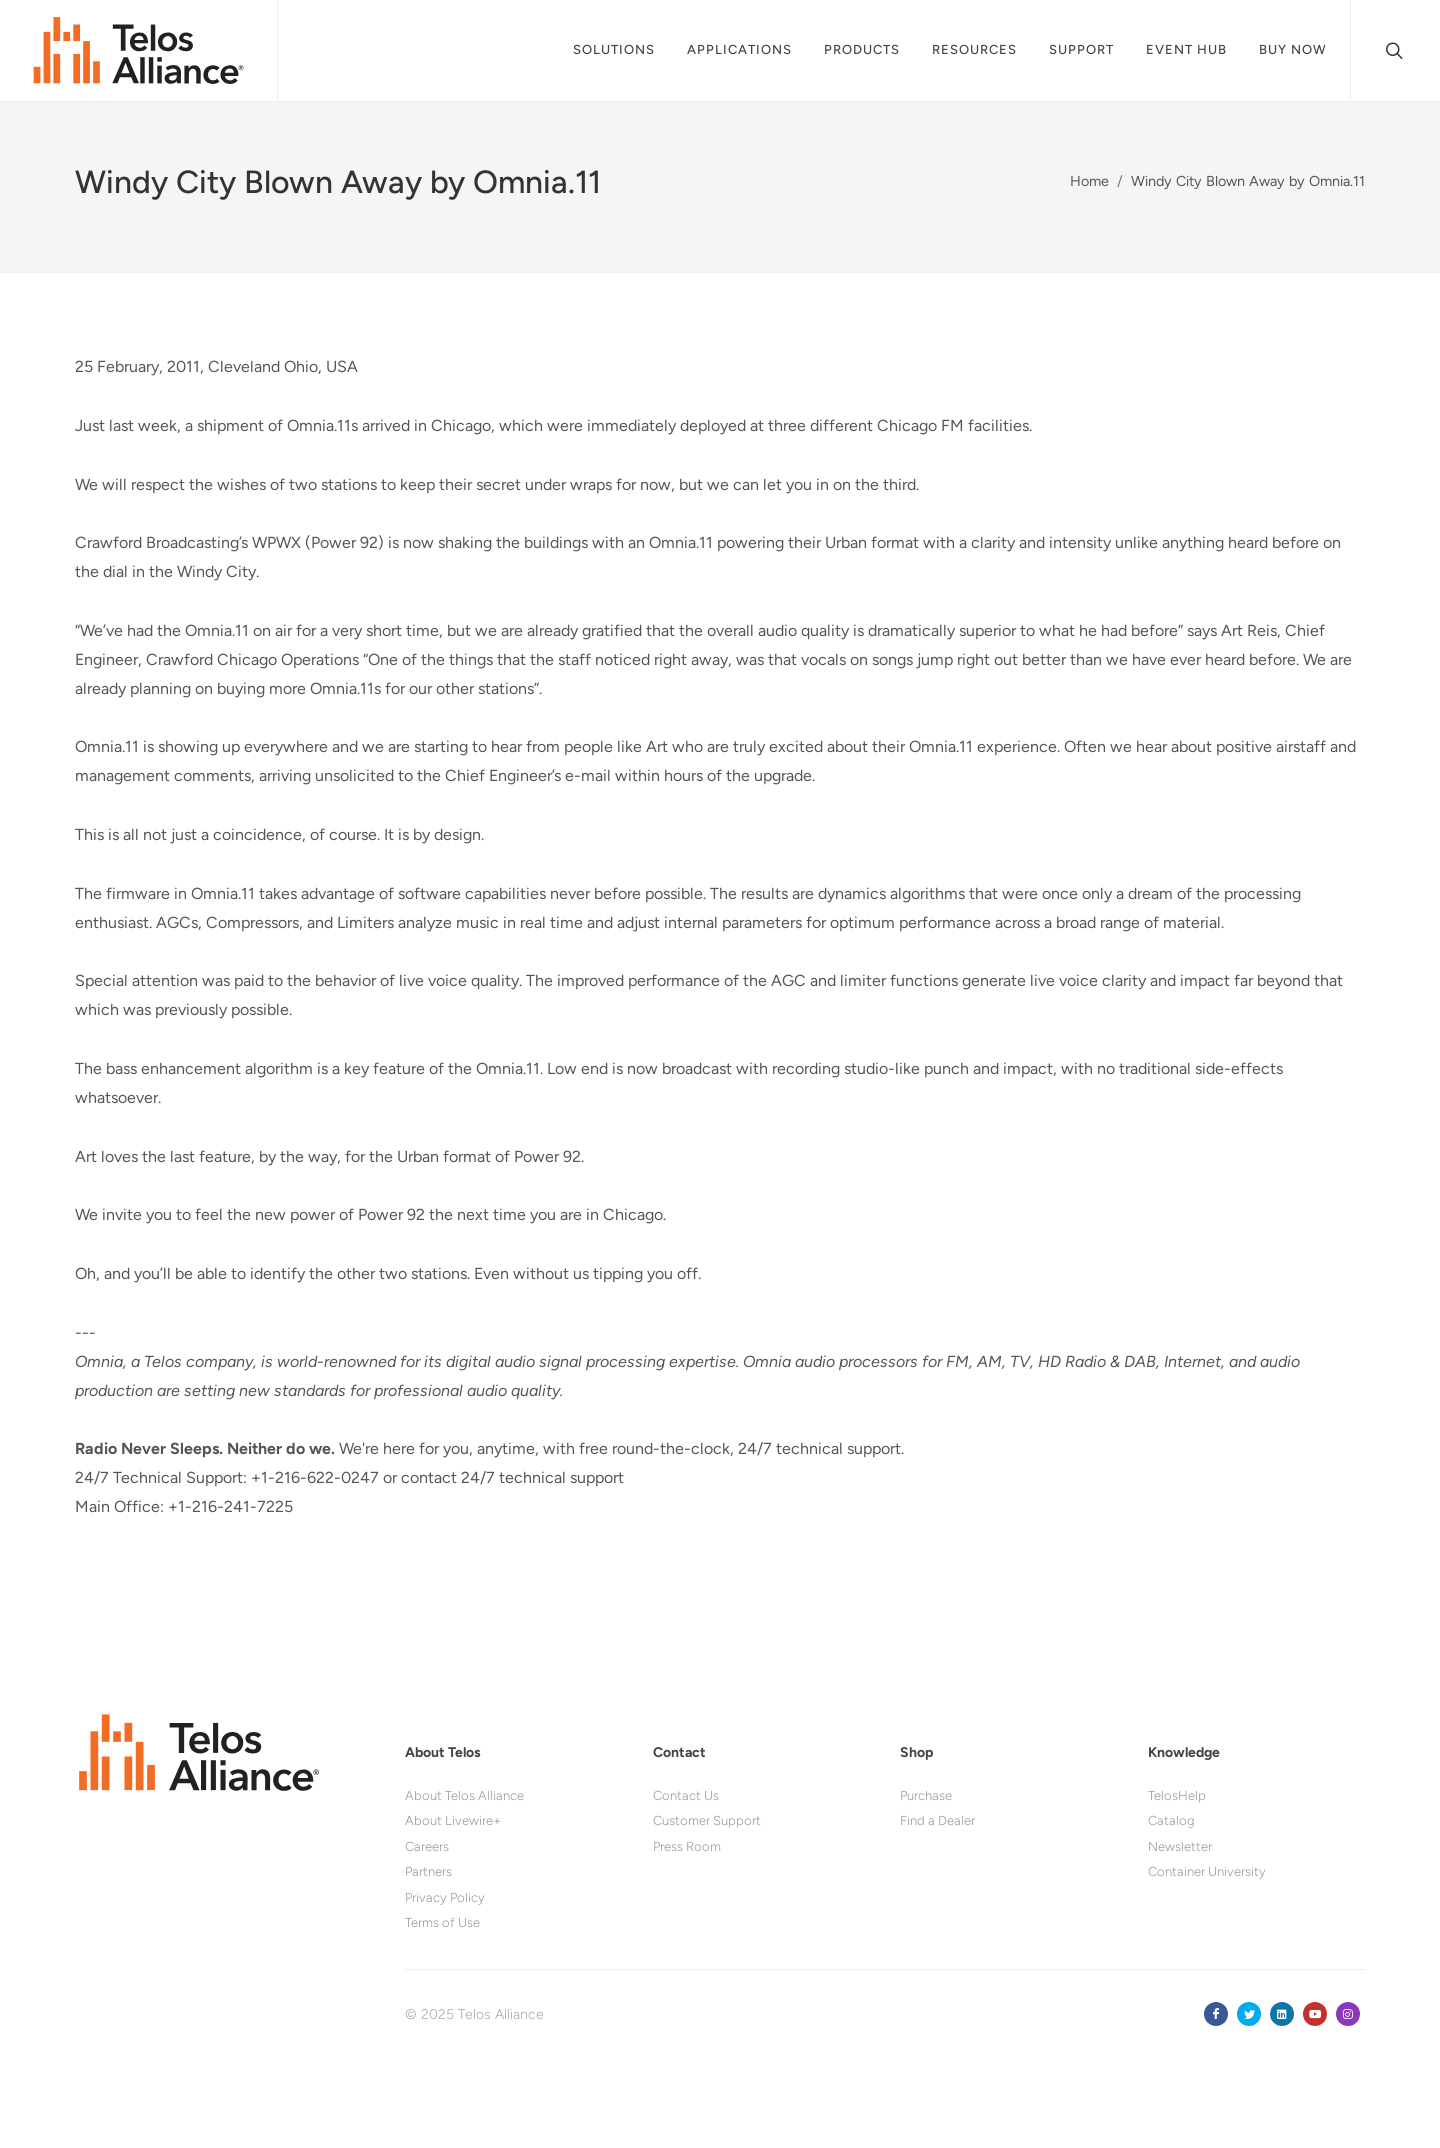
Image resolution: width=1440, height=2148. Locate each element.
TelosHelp (1177, 1795)
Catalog (1171, 1820)
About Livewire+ (453, 1820)
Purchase (926, 1795)
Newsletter (1180, 1846)
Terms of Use (442, 1922)
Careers (427, 1846)
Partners (428, 1871)
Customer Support (707, 1820)
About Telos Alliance (464, 1795)
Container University (1207, 1871)
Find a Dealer (937, 1820)
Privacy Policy (445, 1897)
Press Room (687, 1846)
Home (1089, 181)
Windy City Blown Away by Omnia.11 (1248, 181)
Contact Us (686, 1795)
